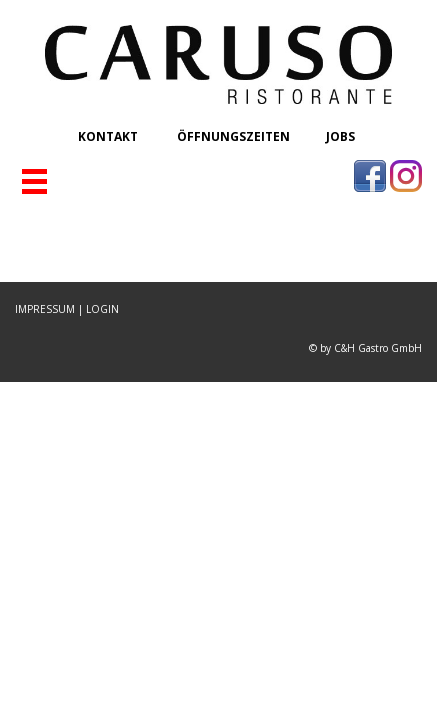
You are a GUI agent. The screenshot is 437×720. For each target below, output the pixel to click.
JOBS (340, 136)
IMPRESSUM (45, 309)
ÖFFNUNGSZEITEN (233, 136)
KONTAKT (109, 136)
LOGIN (102, 309)
